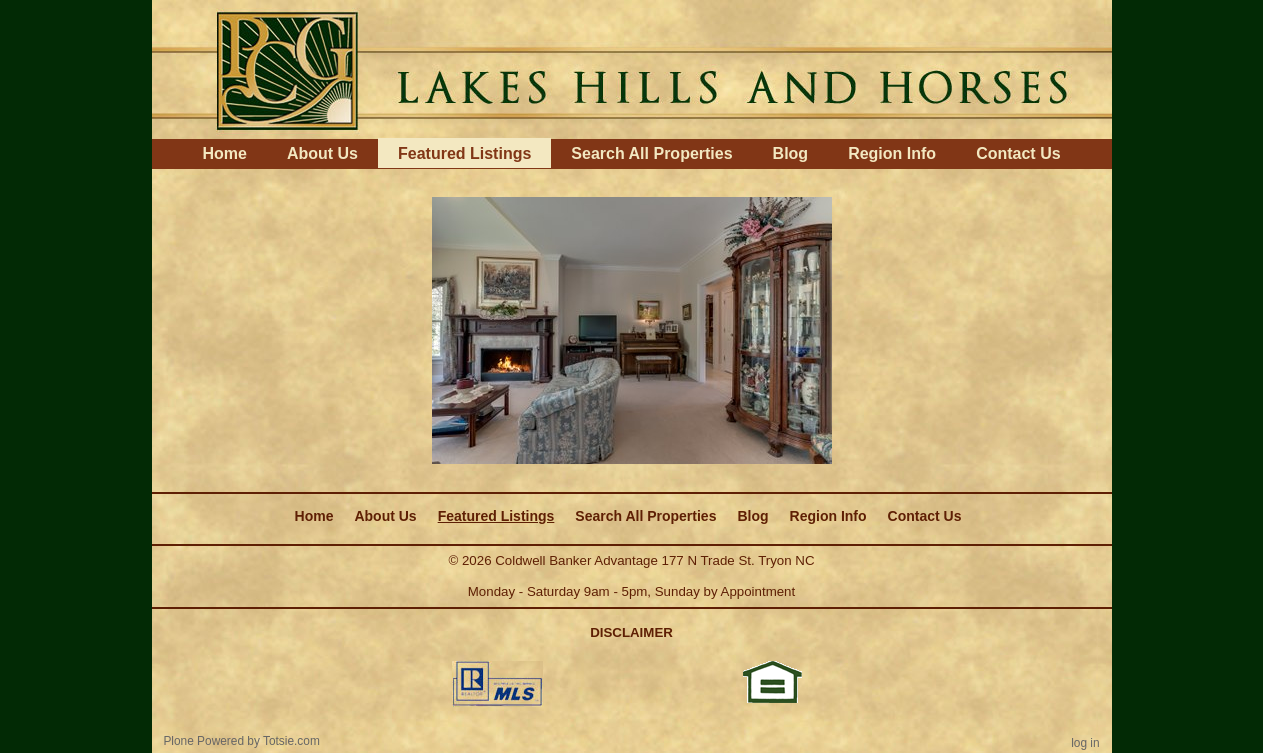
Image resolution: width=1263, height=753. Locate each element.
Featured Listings (464, 153)
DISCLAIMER (631, 632)
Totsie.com (291, 741)
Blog (791, 153)
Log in (1085, 743)
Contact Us (1018, 153)
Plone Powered (203, 741)
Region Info (892, 153)
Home (224, 153)
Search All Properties (651, 153)
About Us (322, 153)
